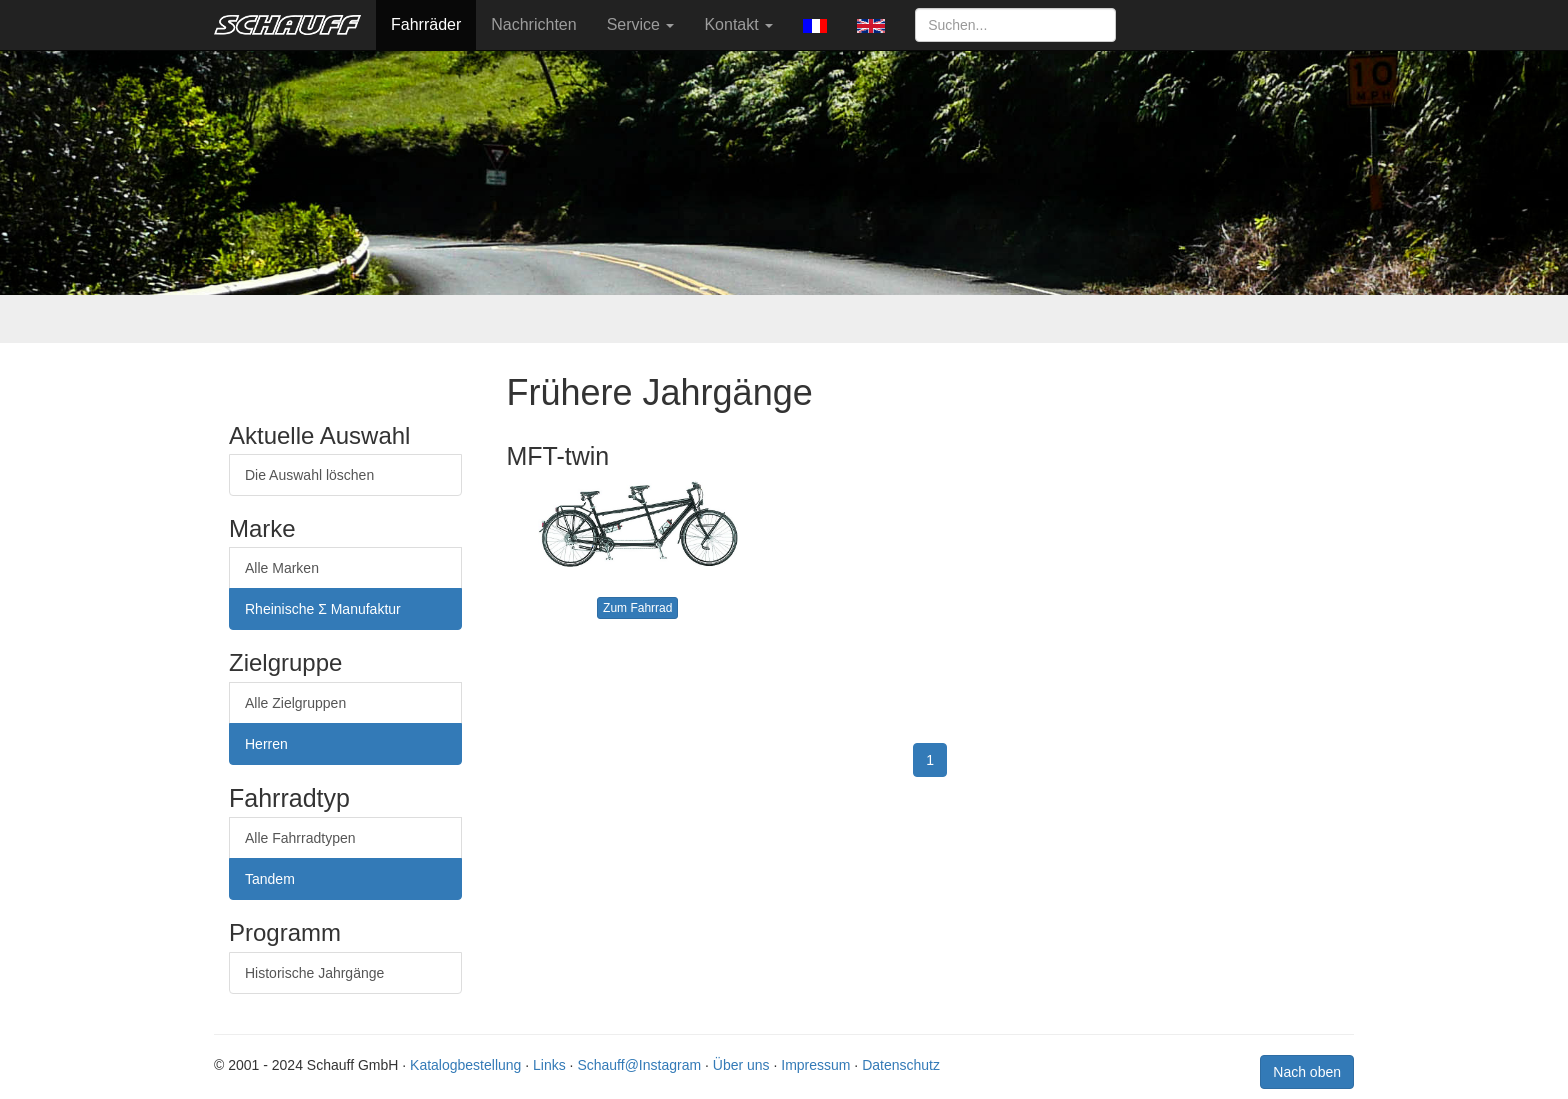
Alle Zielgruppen (295, 703)
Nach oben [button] (1307, 1072)
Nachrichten (533, 24)
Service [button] (641, 24)
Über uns (741, 1065)
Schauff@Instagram (639, 1065)
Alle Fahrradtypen (300, 838)
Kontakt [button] (738, 24)
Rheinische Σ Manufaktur (323, 609)
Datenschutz (901, 1065)
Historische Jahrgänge (314, 973)
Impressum (815, 1065)
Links (549, 1065)
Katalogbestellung (465, 1065)
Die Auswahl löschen (309, 475)
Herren (266, 744)
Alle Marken (282, 568)
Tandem (270, 879)
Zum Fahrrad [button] (637, 608)
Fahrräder (426, 24)
